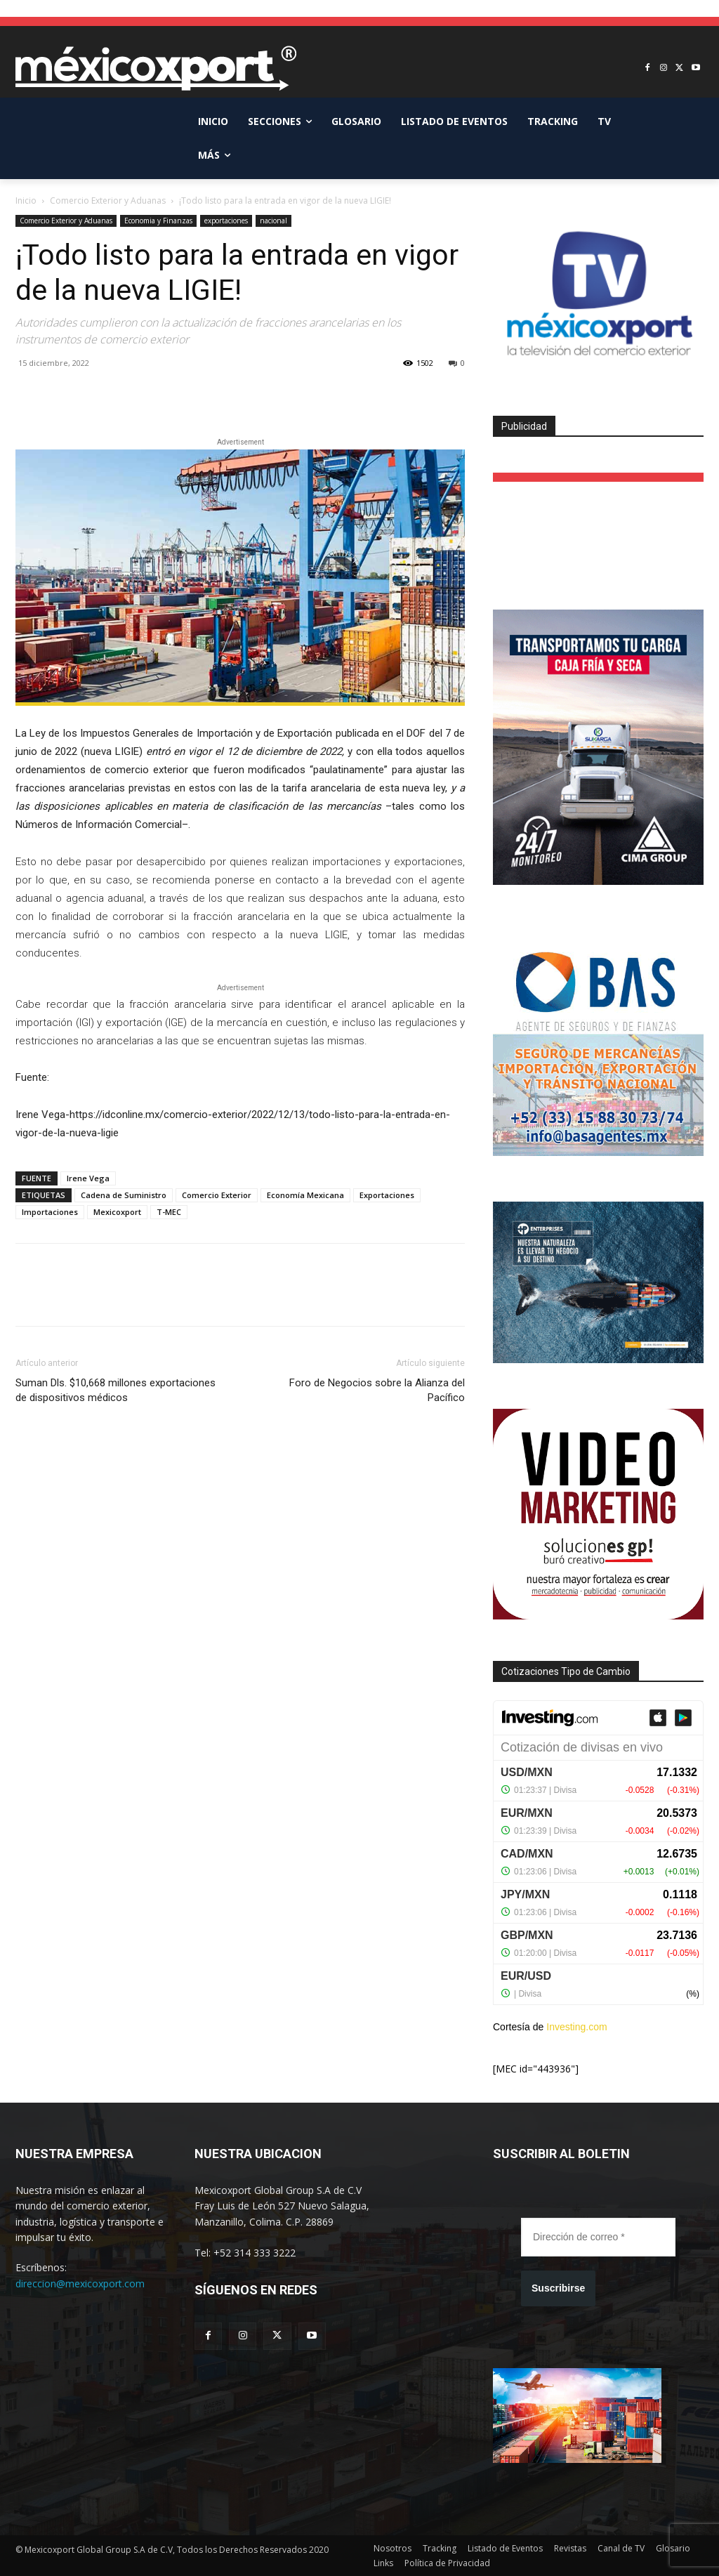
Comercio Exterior (216, 1195)
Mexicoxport (117, 1212)
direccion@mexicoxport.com (80, 2283)
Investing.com (576, 2026)
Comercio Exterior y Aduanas (108, 200)
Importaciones (50, 1212)
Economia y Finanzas (158, 220)
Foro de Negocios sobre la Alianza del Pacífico (377, 1390)
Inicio (26, 200)
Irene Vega (88, 1178)
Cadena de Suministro (123, 1195)
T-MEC (169, 1212)
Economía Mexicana (305, 1195)
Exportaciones (387, 1195)
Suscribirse (558, 2288)
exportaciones (226, 220)
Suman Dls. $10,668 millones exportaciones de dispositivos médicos (115, 1390)
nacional (273, 220)
